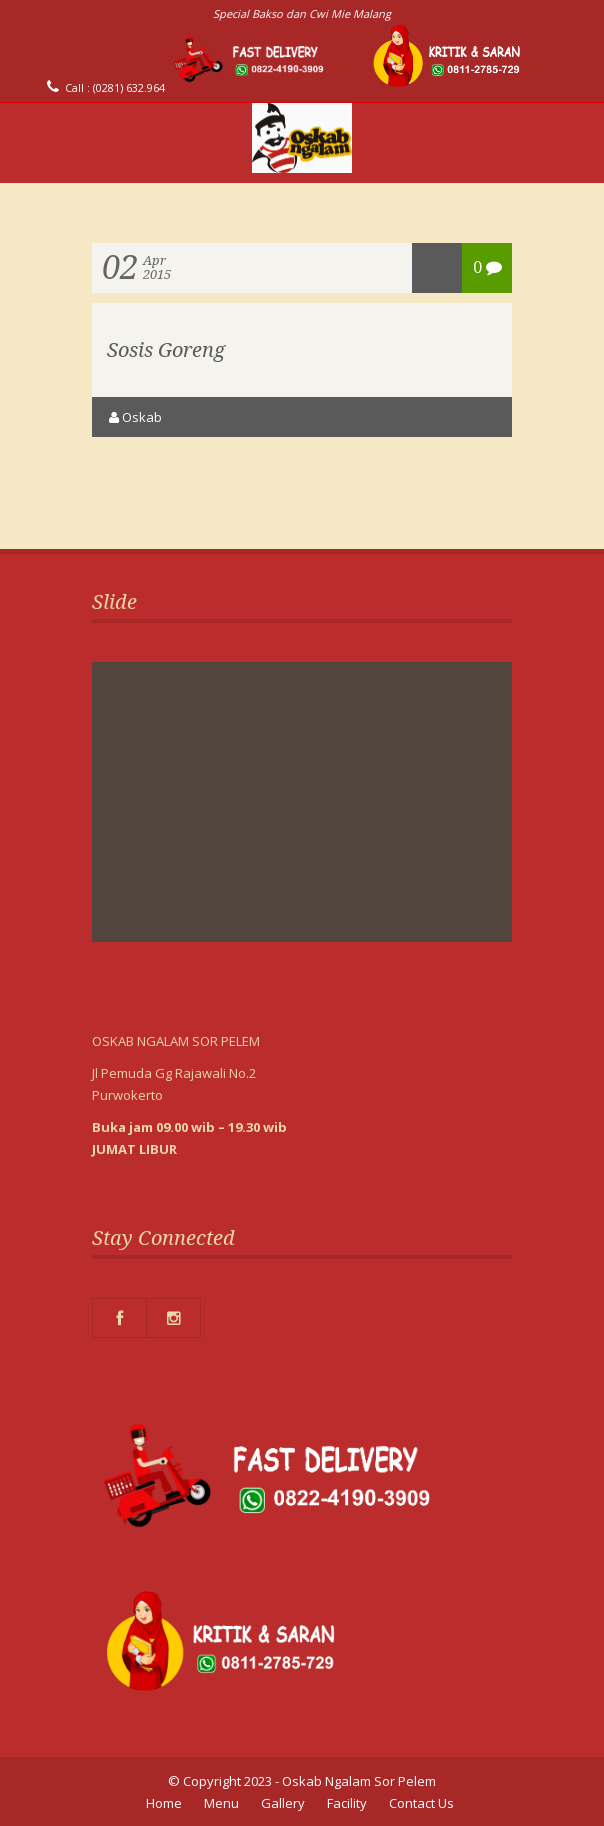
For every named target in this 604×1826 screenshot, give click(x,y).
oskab (142, 417)
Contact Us (421, 1803)
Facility (347, 1803)
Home (164, 1803)
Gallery (283, 1803)
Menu (221, 1803)
